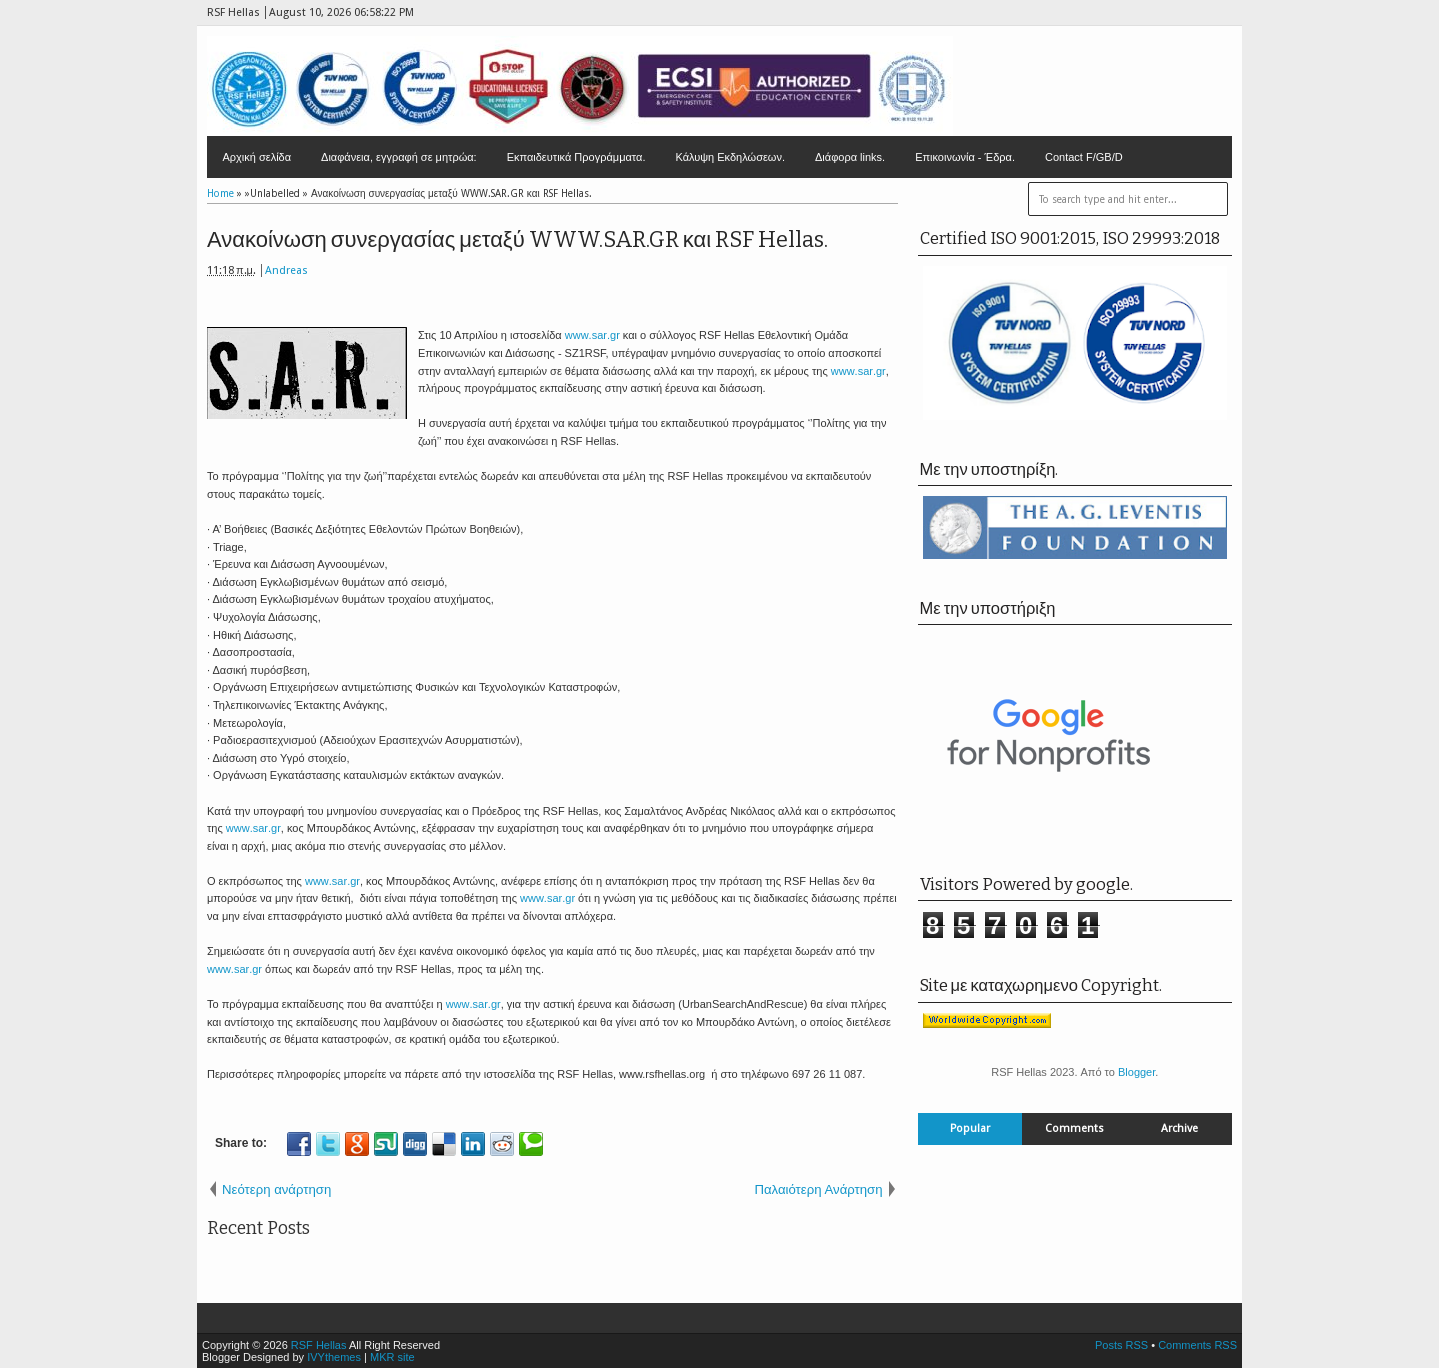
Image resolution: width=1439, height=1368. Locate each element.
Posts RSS (1121, 1345)
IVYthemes (334, 1357)
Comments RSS (1197, 1345)
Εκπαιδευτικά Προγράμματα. (576, 157)
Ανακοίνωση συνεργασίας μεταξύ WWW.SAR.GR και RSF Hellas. (517, 239)
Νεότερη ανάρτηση (276, 1189)
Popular (970, 1128)
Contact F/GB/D (1084, 157)
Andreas (286, 270)
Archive (1179, 1128)
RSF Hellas (319, 1345)
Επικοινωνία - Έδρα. (965, 157)
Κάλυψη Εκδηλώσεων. (730, 157)
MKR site (392, 1357)
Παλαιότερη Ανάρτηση (818, 1189)
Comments (1074, 1128)
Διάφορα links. (850, 157)
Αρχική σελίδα (256, 157)
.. (592, 335)
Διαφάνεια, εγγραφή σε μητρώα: (399, 157)
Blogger (1136, 1072)
